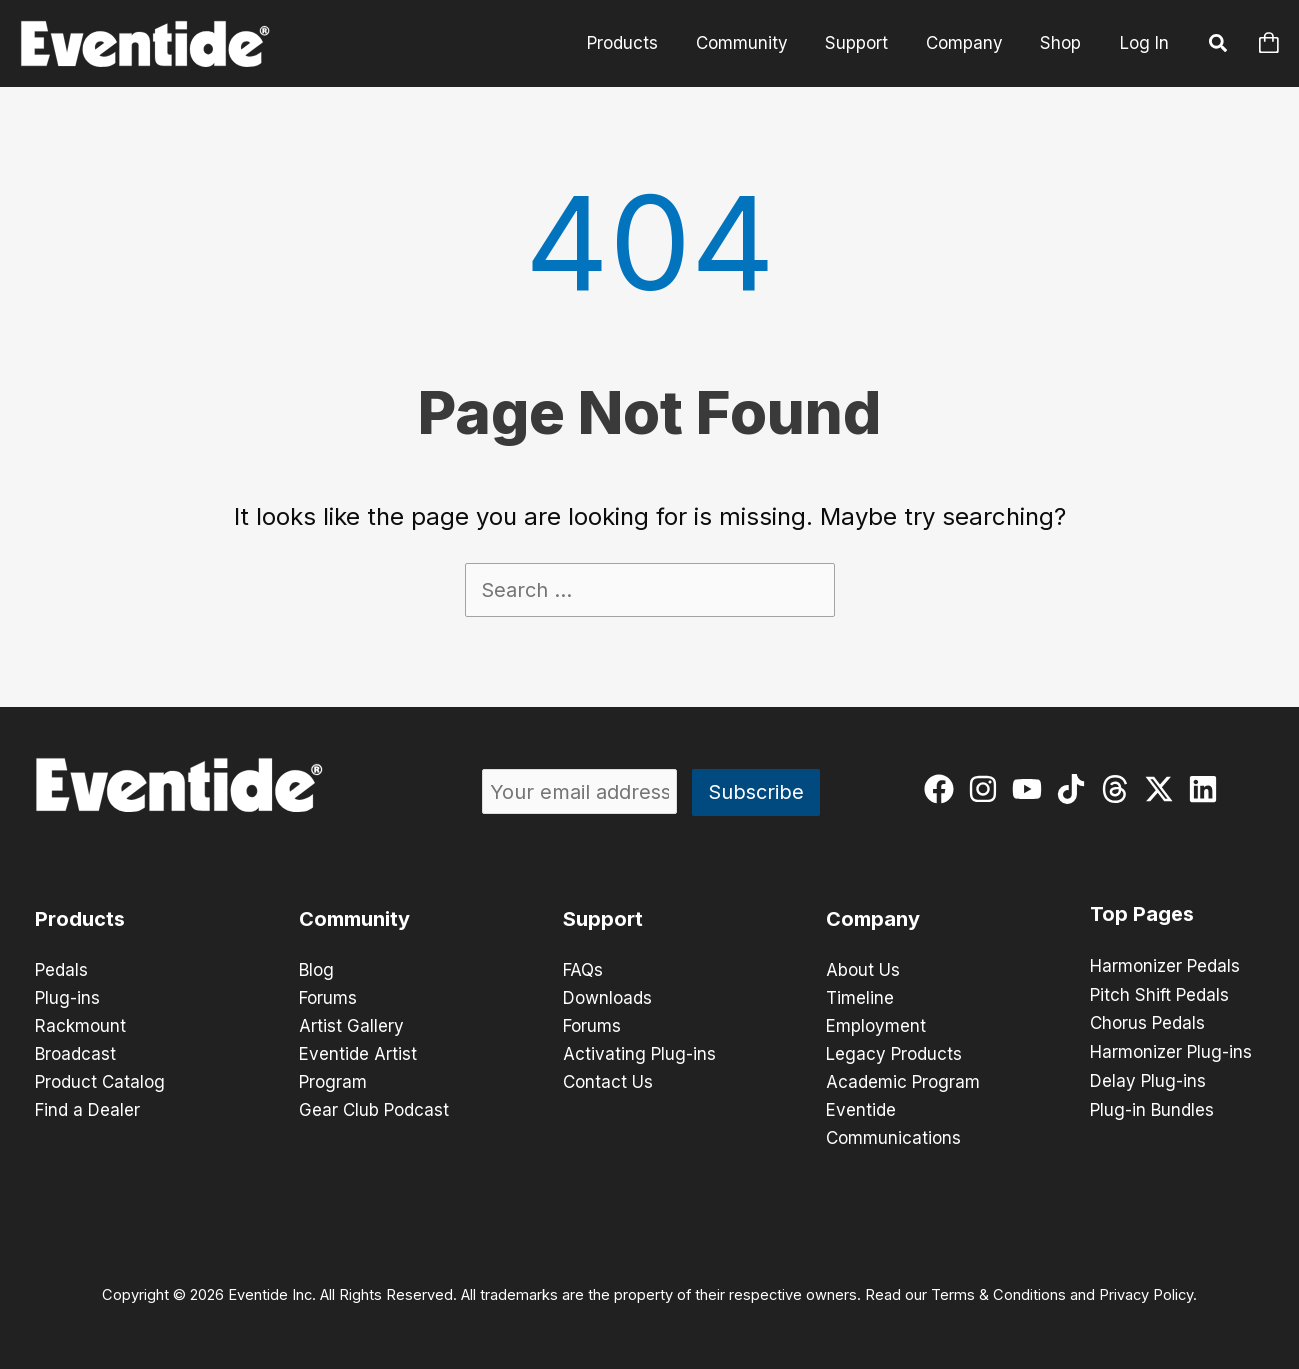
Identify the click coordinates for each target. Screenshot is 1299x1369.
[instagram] (987, 789)
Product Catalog (100, 1082)
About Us (863, 970)
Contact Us (608, 1082)
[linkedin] (1207, 789)
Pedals (61, 970)
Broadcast (75, 1054)
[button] (1219, 46)
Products (638, 43)
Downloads (607, 998)
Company (969, 43)
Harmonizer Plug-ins (1171, 1050)
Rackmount (80, 1026)
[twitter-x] (1163, 789)
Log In (1144, 43)
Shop (1062, 43)
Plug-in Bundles (1152, 1106)
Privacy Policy (1146, 1295)
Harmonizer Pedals (1165, 966)
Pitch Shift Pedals (1159, 994)
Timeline (860, 998)
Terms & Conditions (998, 1295)
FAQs (583, 970)
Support (865, 43)
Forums (328, 998)
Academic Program (903, 1082)
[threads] (1119, 789)
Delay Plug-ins (1148, 1078)
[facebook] (943, 789)
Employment (876, 1026)
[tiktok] (1075, 789)
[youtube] (1031, 789)
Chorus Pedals (1147, 1022)
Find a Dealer (87, 1110)
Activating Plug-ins (639, 1054)
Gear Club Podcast (374, 1110)
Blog (316, 970)
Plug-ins (67, 998)
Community (754, 43)
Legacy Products (894, 1054)
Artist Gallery (351, 1026)
